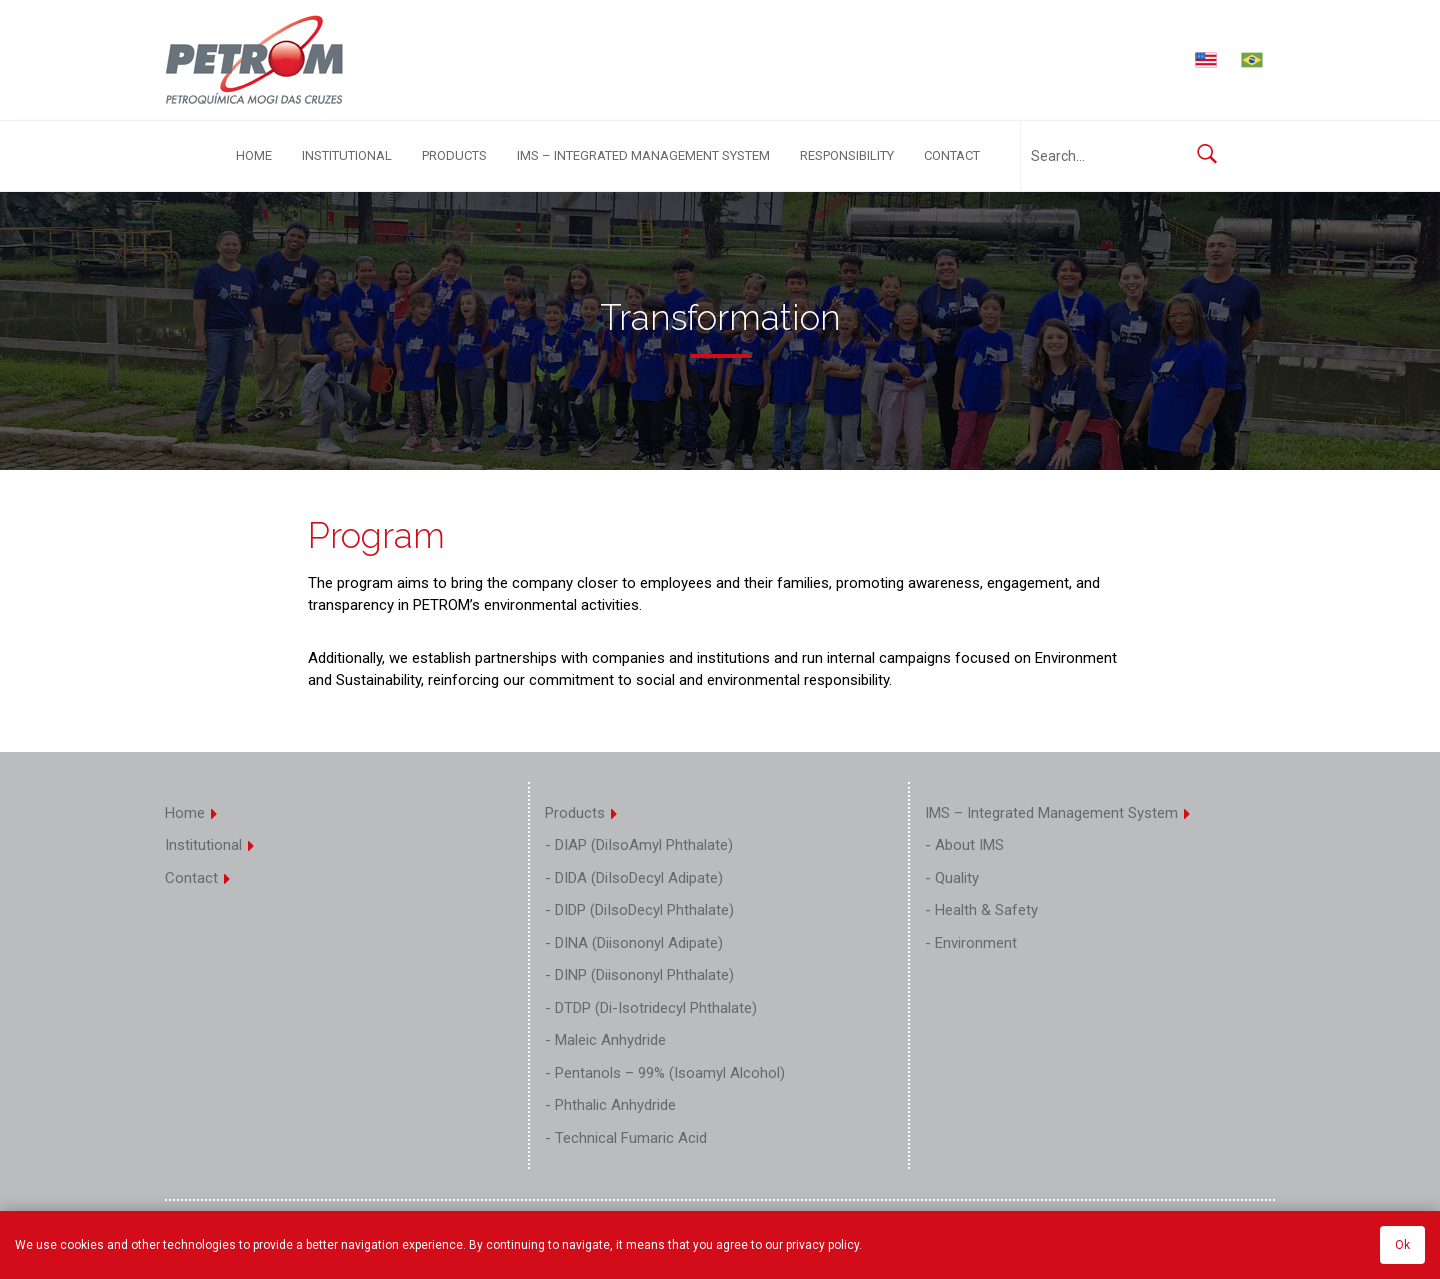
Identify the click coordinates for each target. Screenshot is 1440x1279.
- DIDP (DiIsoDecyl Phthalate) (639, 910)
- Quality (952, 878)
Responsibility (847, 155)
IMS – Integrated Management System (643, 155)
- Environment (971, 943)
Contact (952, 155)
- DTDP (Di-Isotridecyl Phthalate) (651, 1008)
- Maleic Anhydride (605, 1040)
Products (454, 155)
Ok (1402, 1245)
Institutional (347, 155)
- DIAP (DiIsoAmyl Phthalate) (639, 845)
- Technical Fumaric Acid (626, 1138)
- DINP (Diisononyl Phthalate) (639, 975)
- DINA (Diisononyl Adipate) (634, 943)
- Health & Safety (981, 910)
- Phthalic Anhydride (610, 1105)
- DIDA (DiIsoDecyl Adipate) (634, 878)
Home (254, 155)
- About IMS (964, 845)
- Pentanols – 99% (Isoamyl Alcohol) (665, 1073)
